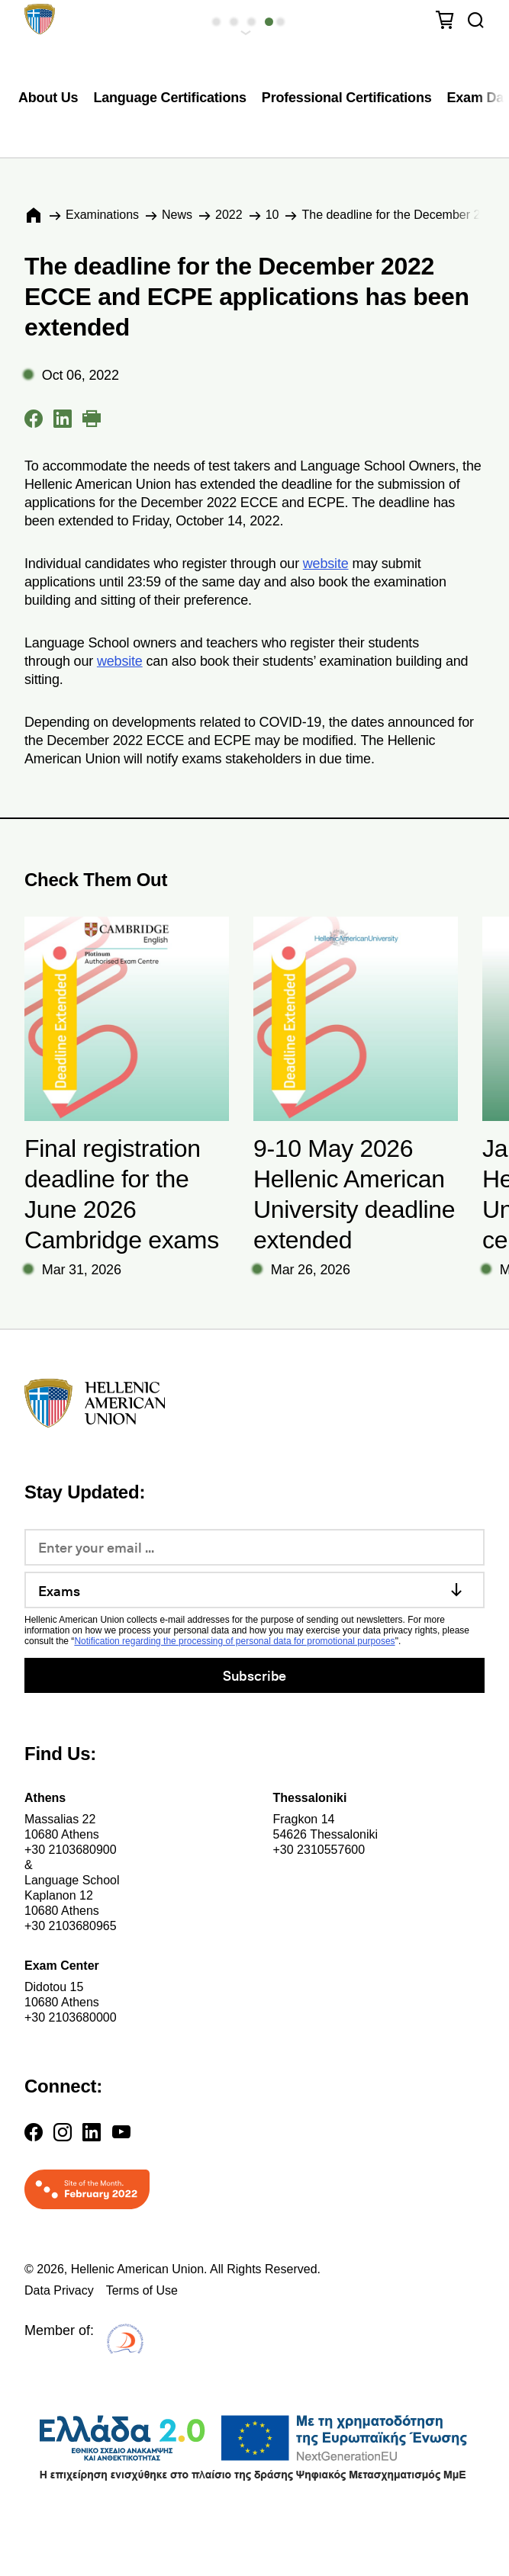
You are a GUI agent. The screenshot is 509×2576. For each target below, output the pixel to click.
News (177, 214)
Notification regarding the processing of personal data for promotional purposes (234, 1641)
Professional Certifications (347, 97)
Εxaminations (102, 214)
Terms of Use (142, 2290)
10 (272, 214)
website (326, 563)
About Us (48, 97)
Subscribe (254, 1675)
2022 (229, 214)
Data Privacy (59, 2290)
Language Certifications (169, 97)
